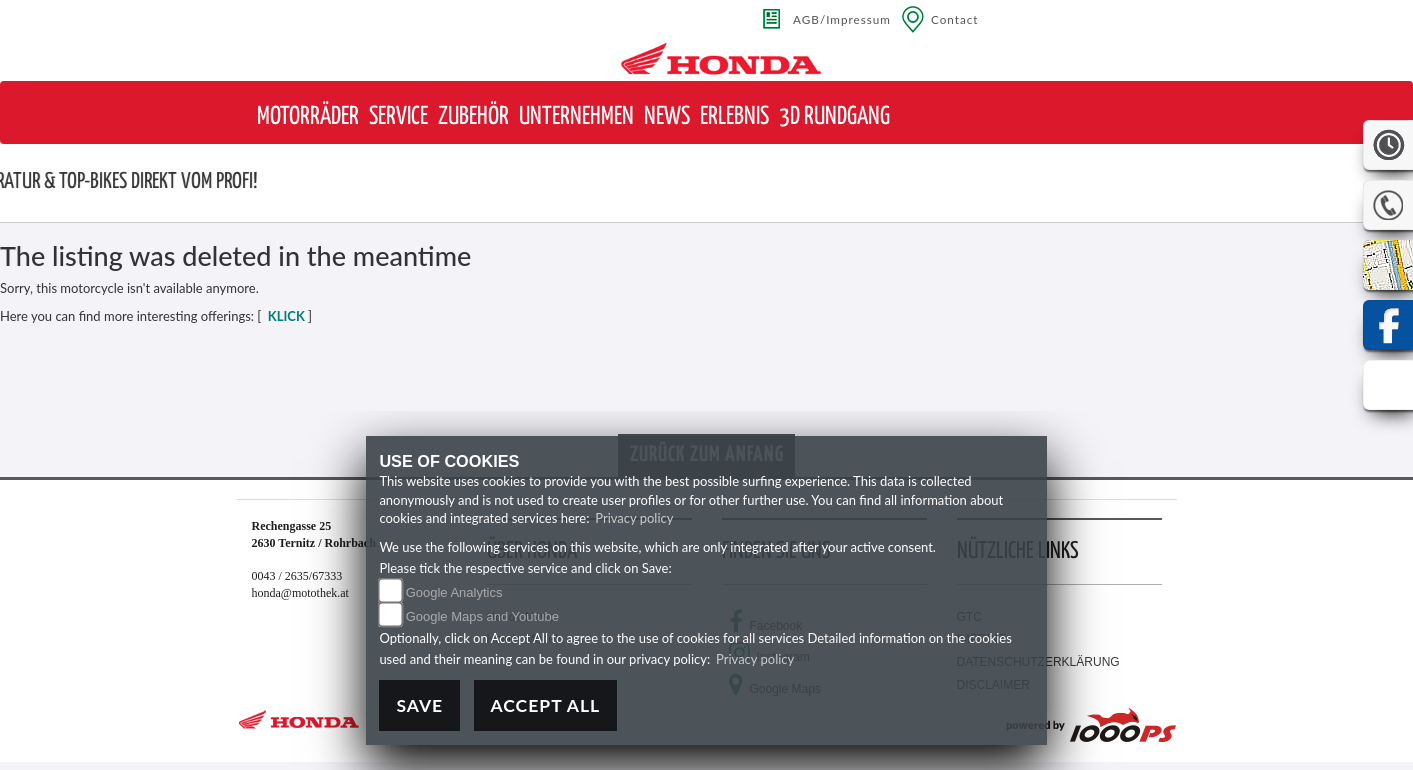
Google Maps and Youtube (482, 616)
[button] (308, 117)
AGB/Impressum (842, 19)
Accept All (546, 705)
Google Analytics (454, 592)
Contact (955, 19)
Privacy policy (634, 518)
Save (419, 705)
